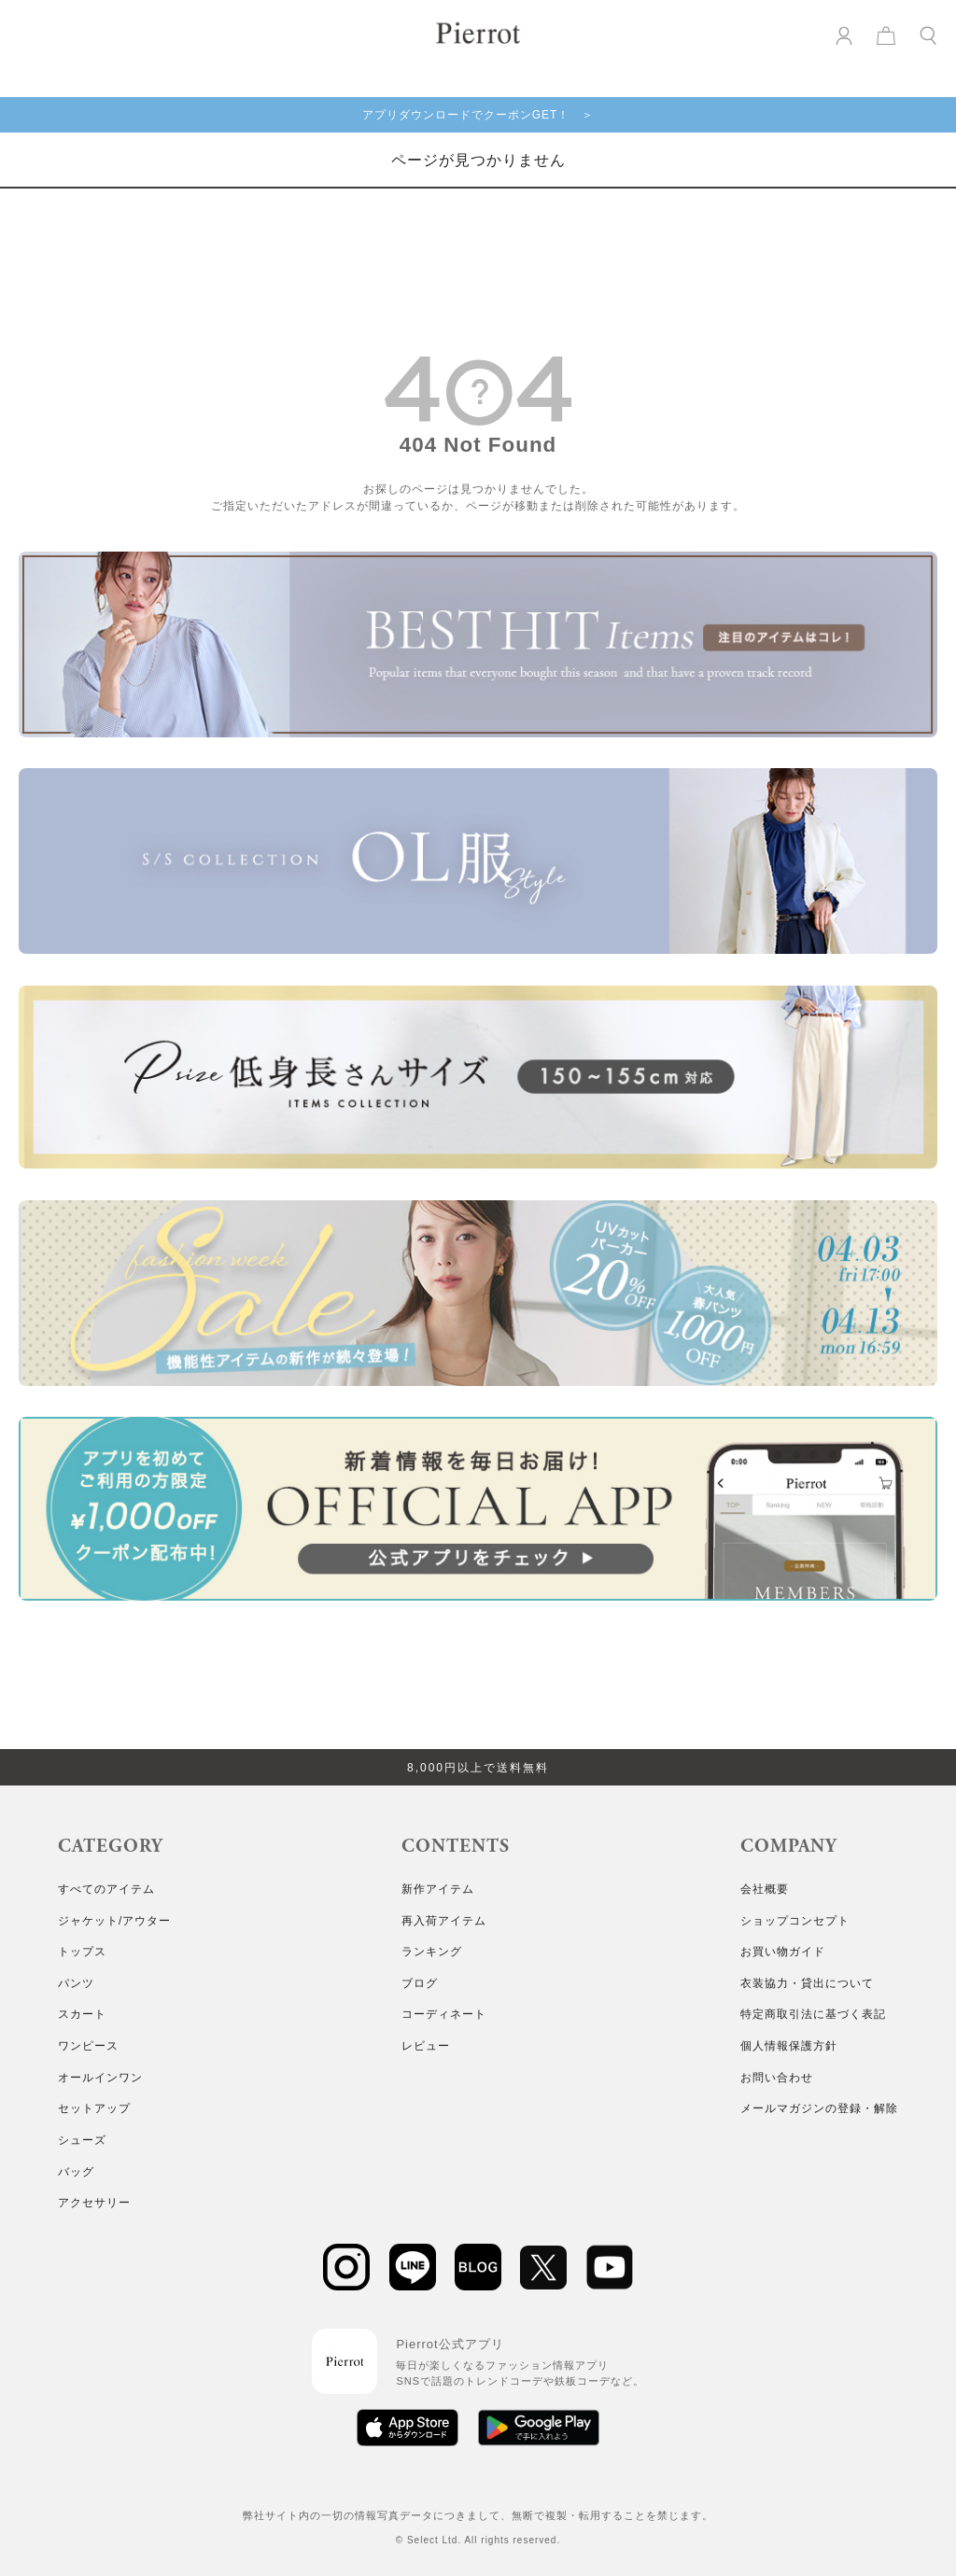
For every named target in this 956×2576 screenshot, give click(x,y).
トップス (82, 1951)
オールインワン (100, 2077)
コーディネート (443, 2014)
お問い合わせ (776, 2077)
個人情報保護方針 (788, 2045)
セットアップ (94, 2108)
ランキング (431, 1951)
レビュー (425, 2045)
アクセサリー (94, 2202)
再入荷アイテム (443, 1920)
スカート (82, 2014)
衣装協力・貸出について (807, 1983)
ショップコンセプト (795, 1920)
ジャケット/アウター (114, 1920)
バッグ (76, 2171)
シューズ (82, 2140)
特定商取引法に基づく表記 (813, 2014)
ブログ (419, 1983)
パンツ (76, 1983)
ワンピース (88, 2045)
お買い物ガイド (782, 1951)
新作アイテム (437, 1889)
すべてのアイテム (106, 1889)
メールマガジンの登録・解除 (819, 2108)
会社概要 (764, 1889)
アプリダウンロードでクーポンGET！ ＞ (478, 114)
